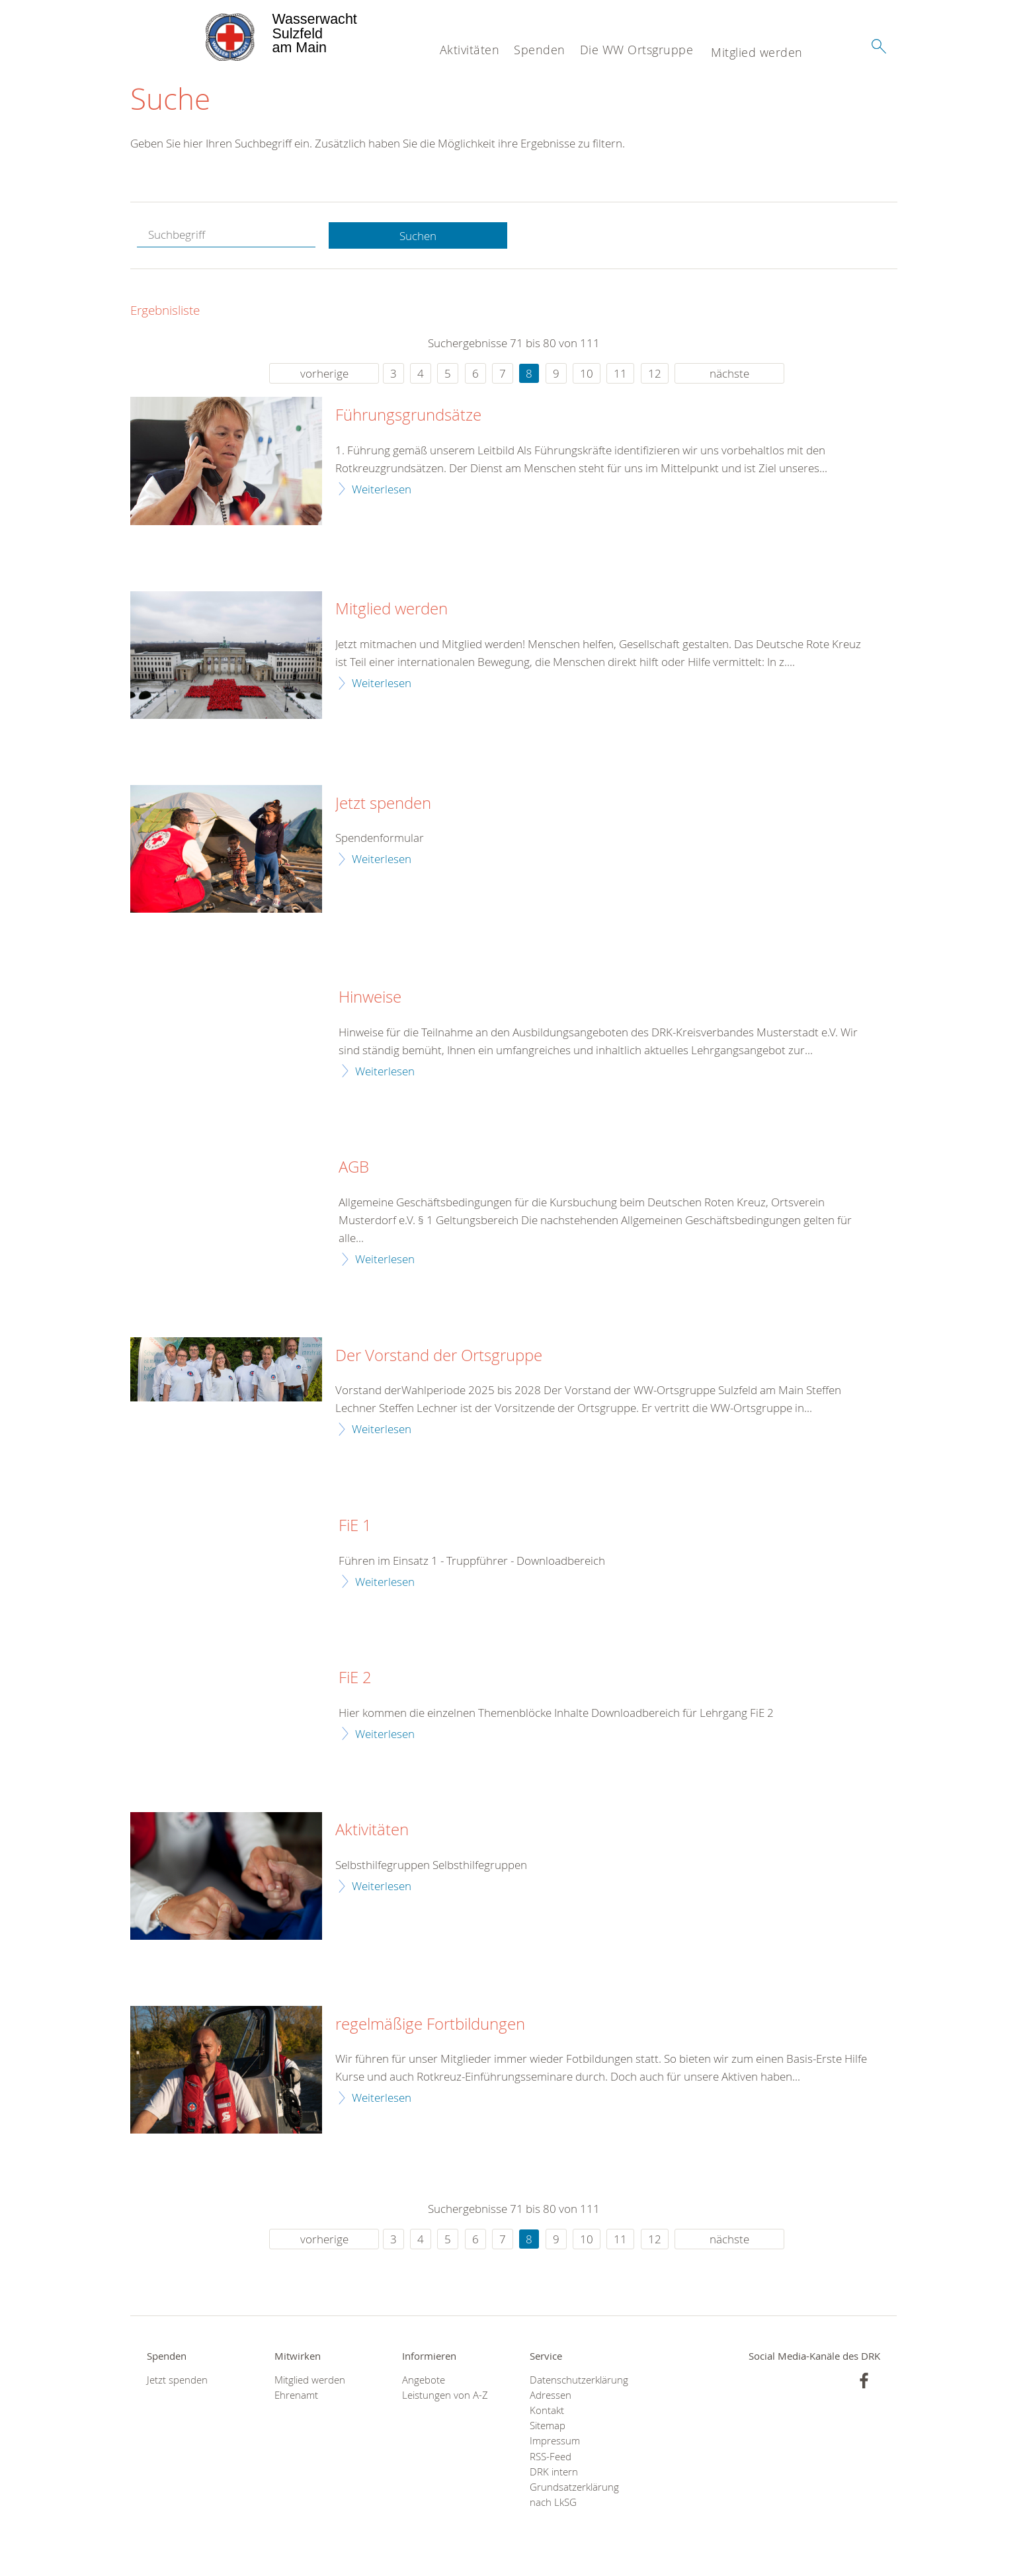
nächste (729, 374)
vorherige (324, 374)
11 (620, 374)
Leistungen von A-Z (445, 2395)
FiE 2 (355, 1678)
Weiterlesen (381, 489)
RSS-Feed (550, 2456)
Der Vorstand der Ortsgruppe (438, 1356)
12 (654, 374)
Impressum (555, 2441)
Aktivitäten (470, 50)
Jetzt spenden (383, 803)
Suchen (417, 235)
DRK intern (554, 2472)
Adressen (550, 2395)
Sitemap (547, 2426)
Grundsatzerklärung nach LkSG (574, 2495)
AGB (354, 1168)
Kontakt (547, 2411)
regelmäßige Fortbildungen (430, 2024)
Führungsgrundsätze (408, 416)
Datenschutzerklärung (577, 2380)
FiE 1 (355, 1526)
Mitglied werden (757, 52)
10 (586, 374)
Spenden (539, 50)
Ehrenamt (296, 2395)
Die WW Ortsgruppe (637, 50)
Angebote (423, 2380)
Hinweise (370, 998)
